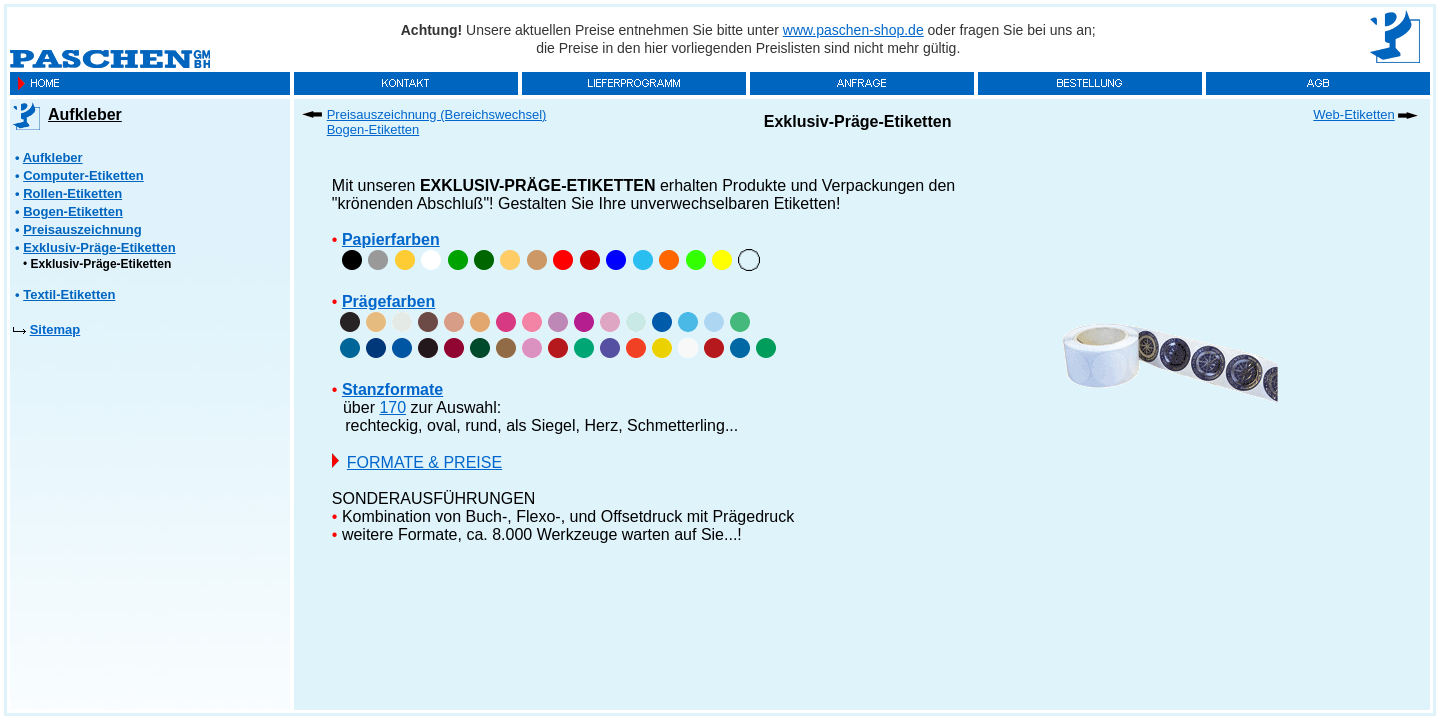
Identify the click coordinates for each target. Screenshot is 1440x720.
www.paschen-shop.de (853, 30)
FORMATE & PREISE (424, 462)
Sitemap (55, 329)
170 (392, 407)
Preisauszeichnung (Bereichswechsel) (437, 114)
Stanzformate (392, 389)
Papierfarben (391, 239)
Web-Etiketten (1353, 114)
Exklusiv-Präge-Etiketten (101, 264)
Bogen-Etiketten (373, 129)
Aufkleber (85, 114)
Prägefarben (388, 301)
